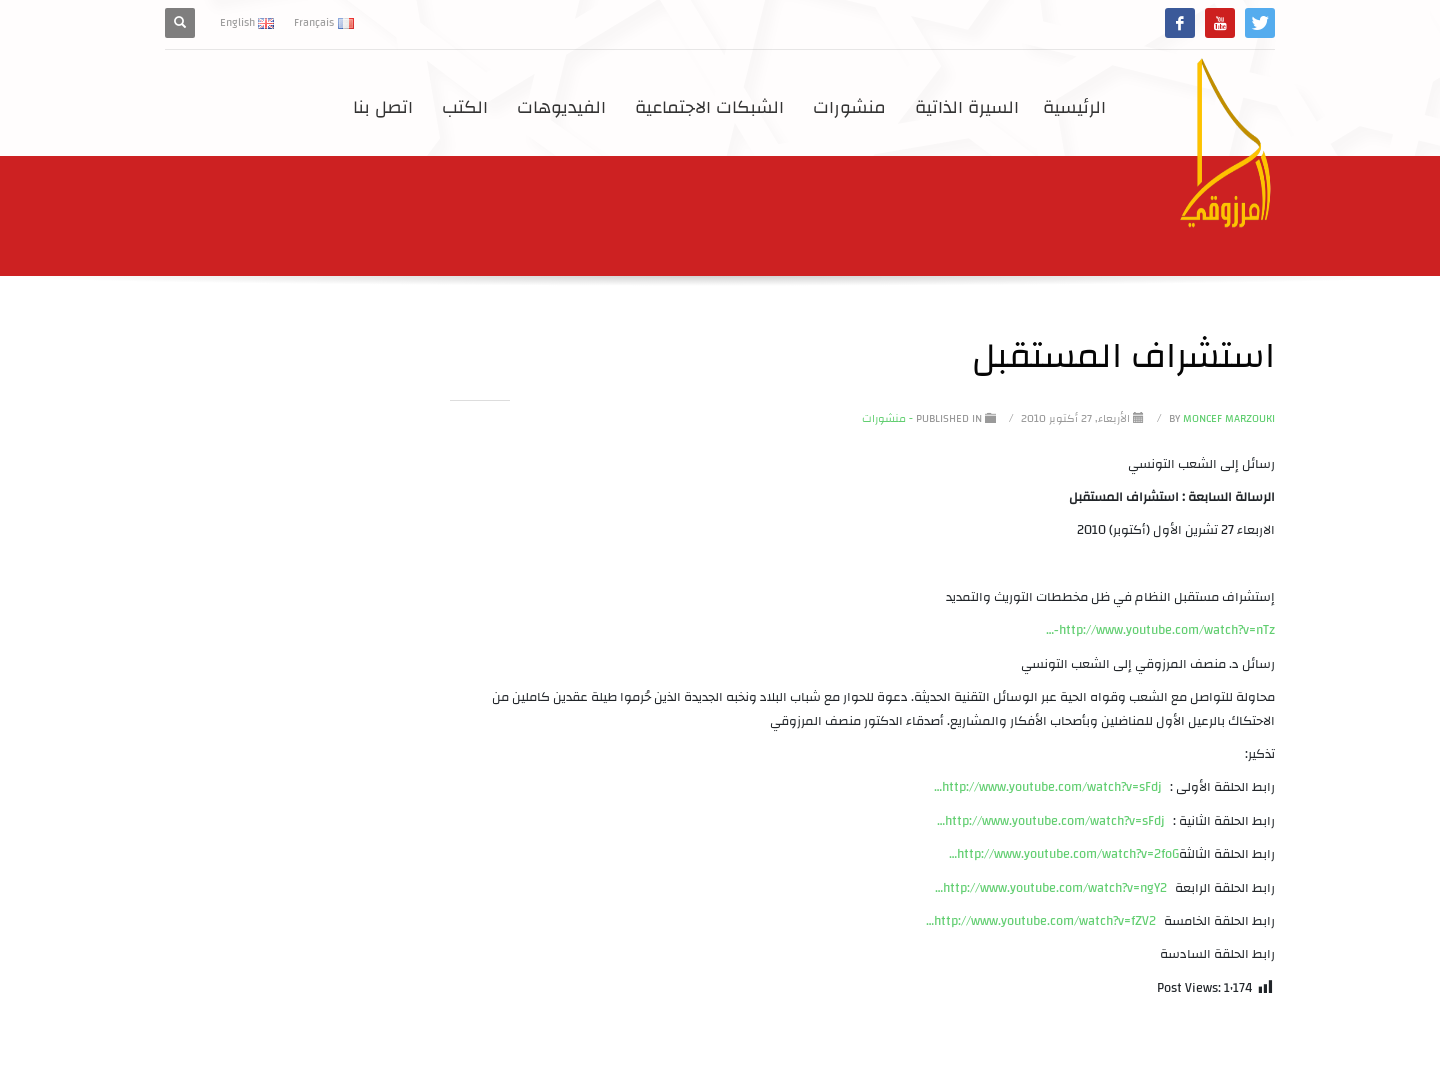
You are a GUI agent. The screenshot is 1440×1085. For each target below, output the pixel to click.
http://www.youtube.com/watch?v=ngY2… (1051, 888)
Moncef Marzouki (1220, 419)
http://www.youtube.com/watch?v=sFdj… (1048, 787)
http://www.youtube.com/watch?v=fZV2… (1041, 921)
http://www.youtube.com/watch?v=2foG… (1064, 854)
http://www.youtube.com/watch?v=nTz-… (1160, 630)
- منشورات (887, 419)
